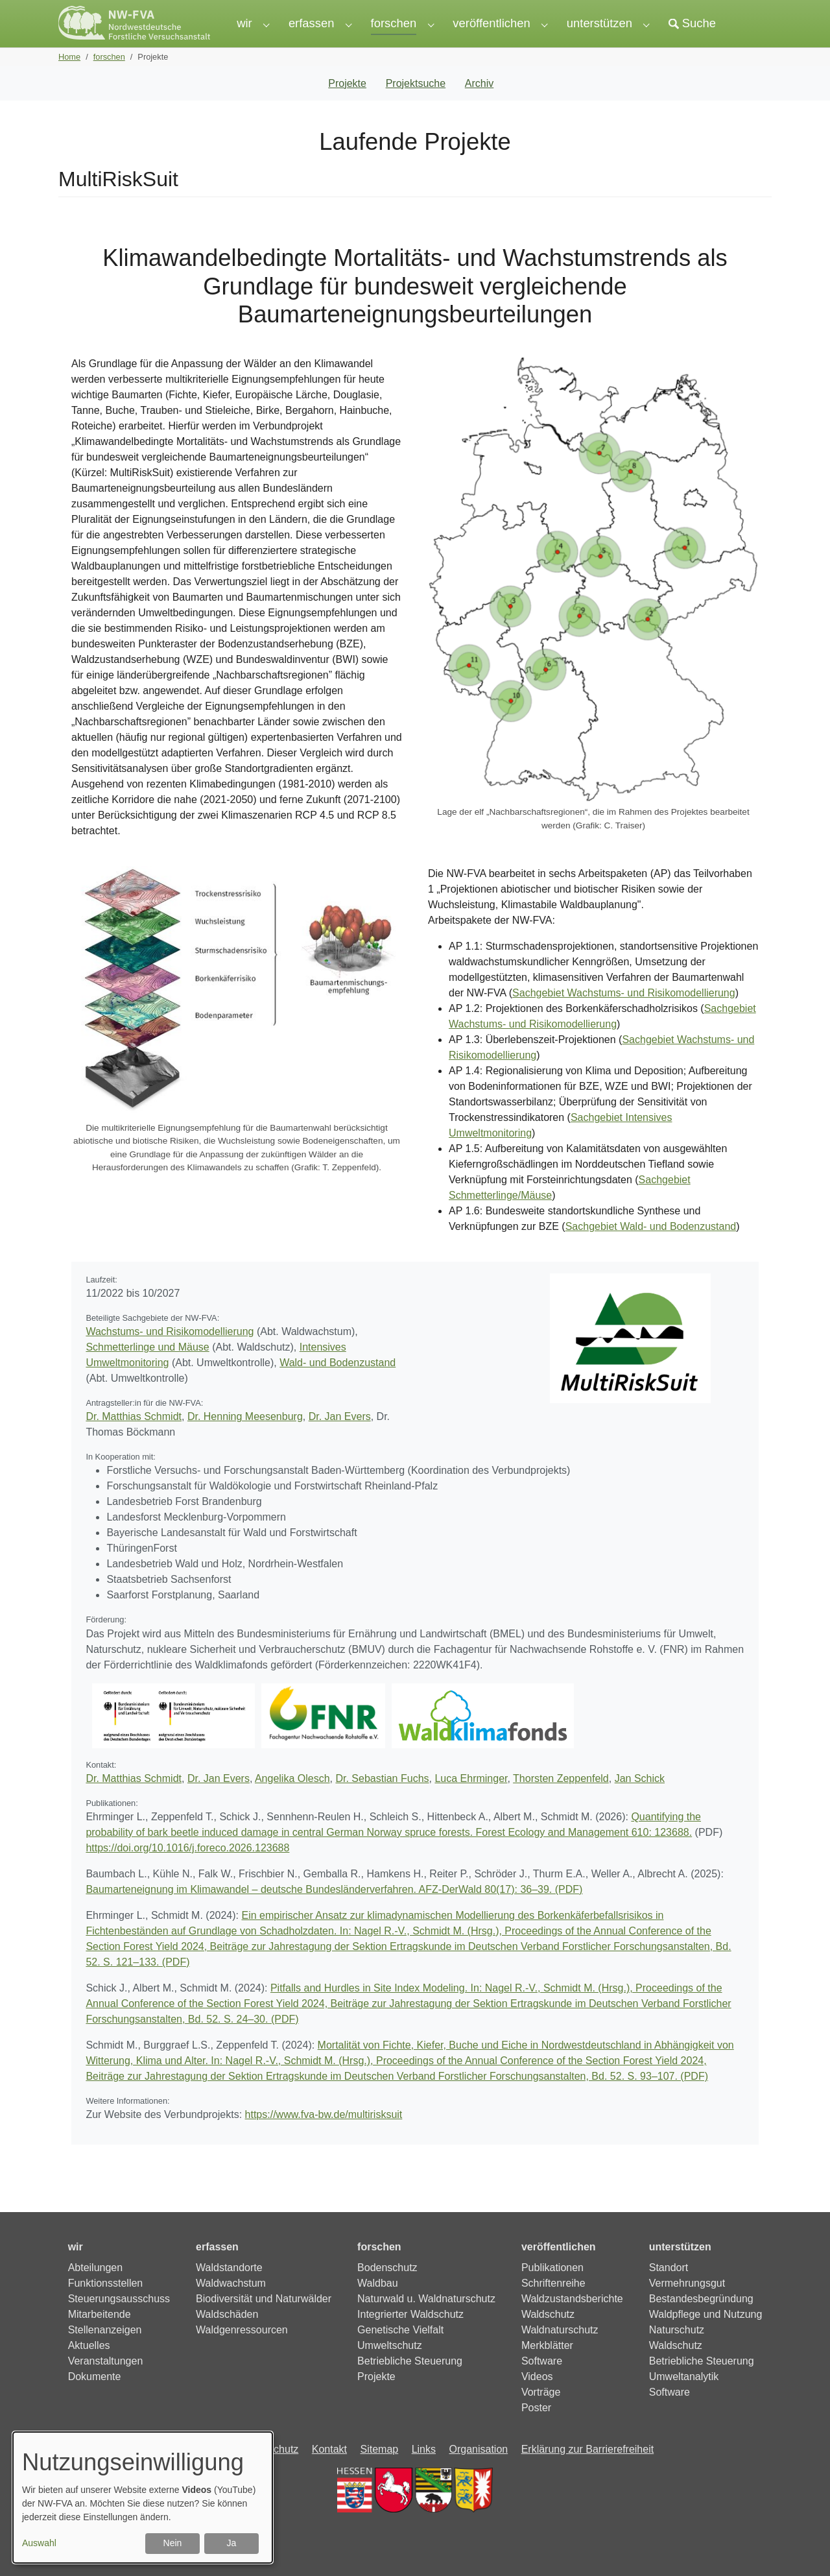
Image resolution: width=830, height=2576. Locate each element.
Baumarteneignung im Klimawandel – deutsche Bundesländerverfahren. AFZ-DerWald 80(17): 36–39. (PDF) (334, 1915)
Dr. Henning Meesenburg (245, 1442)
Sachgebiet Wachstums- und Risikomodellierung (623, 1018)
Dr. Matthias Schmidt (134, 1442)
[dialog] (142, 2497)
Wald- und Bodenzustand (337, 1388)
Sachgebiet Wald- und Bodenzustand (651, 1252)
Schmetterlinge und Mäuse (147, 1372)
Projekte (347, 109)
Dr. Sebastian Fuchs (382, 1804)
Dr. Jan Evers (340, 1442)
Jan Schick (640, 1804)
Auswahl (39, 2543)
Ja (232, 2543)
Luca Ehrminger (470, 1804)
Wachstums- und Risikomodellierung (170, 1357)
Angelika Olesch (292, 1804)
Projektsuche (416, 109)
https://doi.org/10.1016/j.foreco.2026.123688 (187, 1873)
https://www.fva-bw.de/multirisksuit (324, 2140)
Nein (172, 2543)
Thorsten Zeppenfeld (561, 1804)
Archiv (479, 109)
